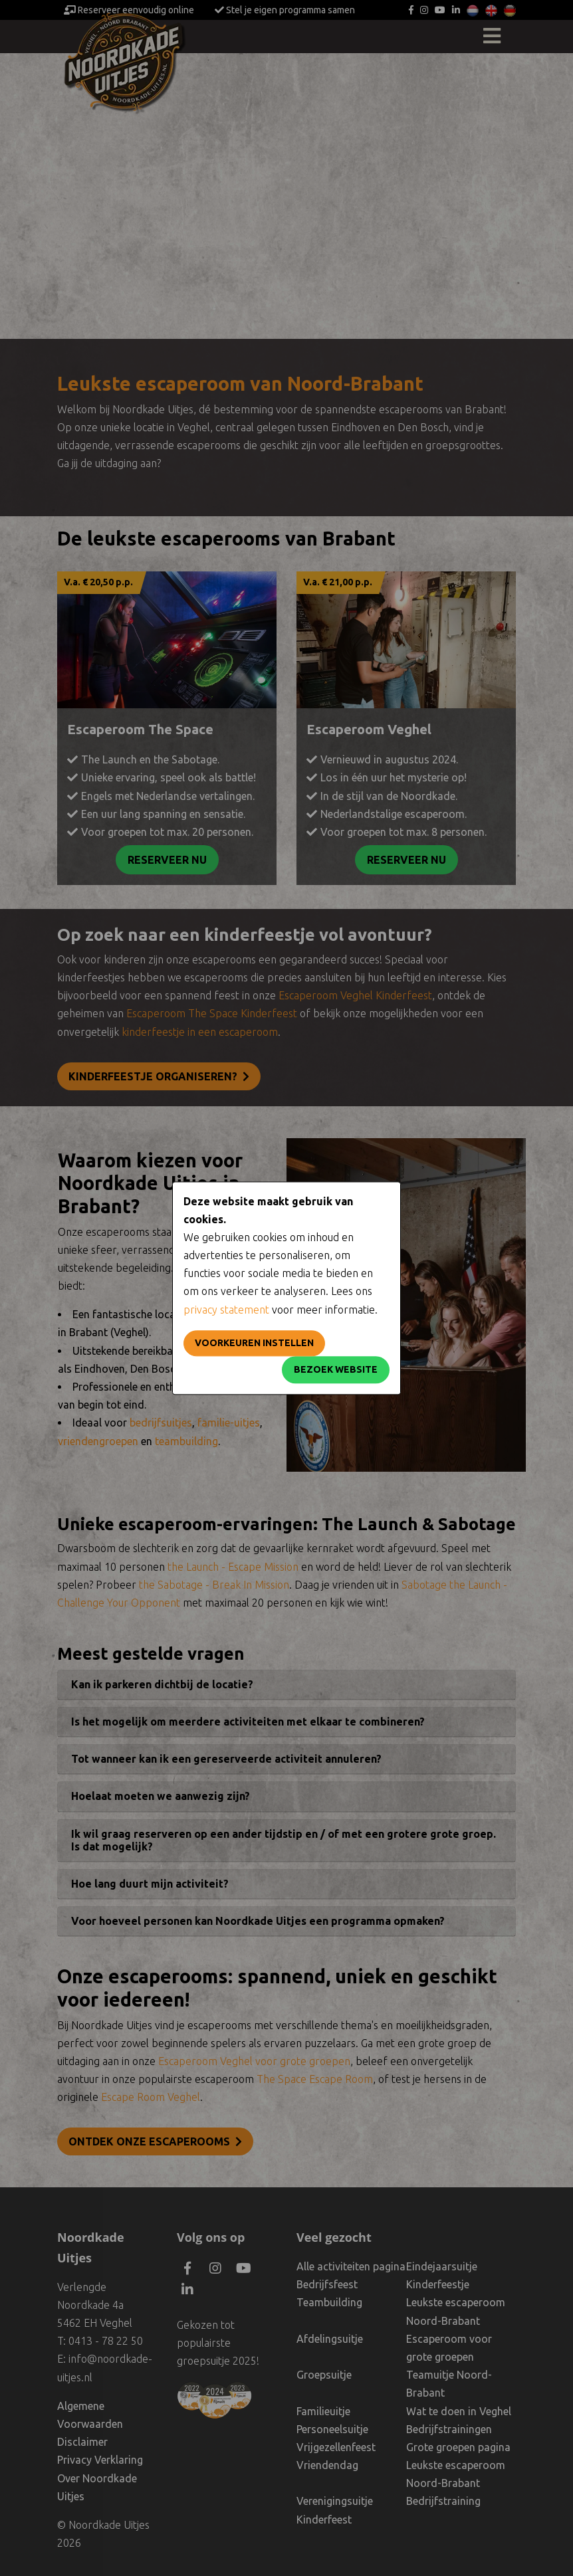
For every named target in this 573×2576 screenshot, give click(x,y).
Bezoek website (336, 1369)
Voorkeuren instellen (254, 1343)
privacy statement (226, 1310)
